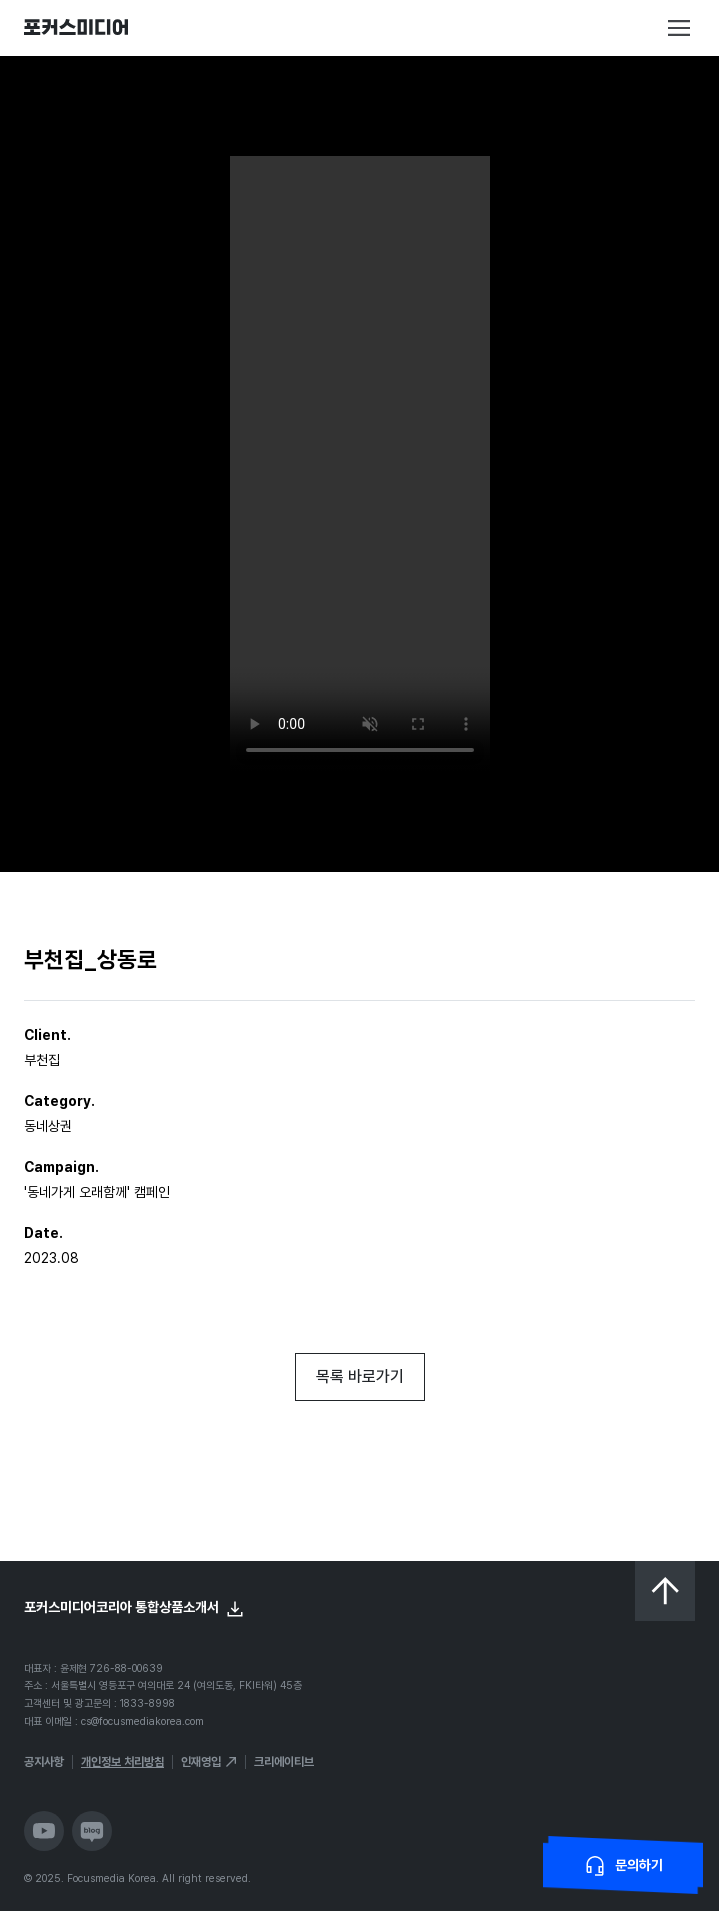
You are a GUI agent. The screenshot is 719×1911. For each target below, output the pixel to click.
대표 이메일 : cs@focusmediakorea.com (114, 1721)
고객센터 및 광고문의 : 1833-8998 (99, 1703)
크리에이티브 (284, 1762)
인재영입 (201, 1762)
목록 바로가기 (360, 1376)
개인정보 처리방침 (122, 1762)
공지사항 (44, 1762)
